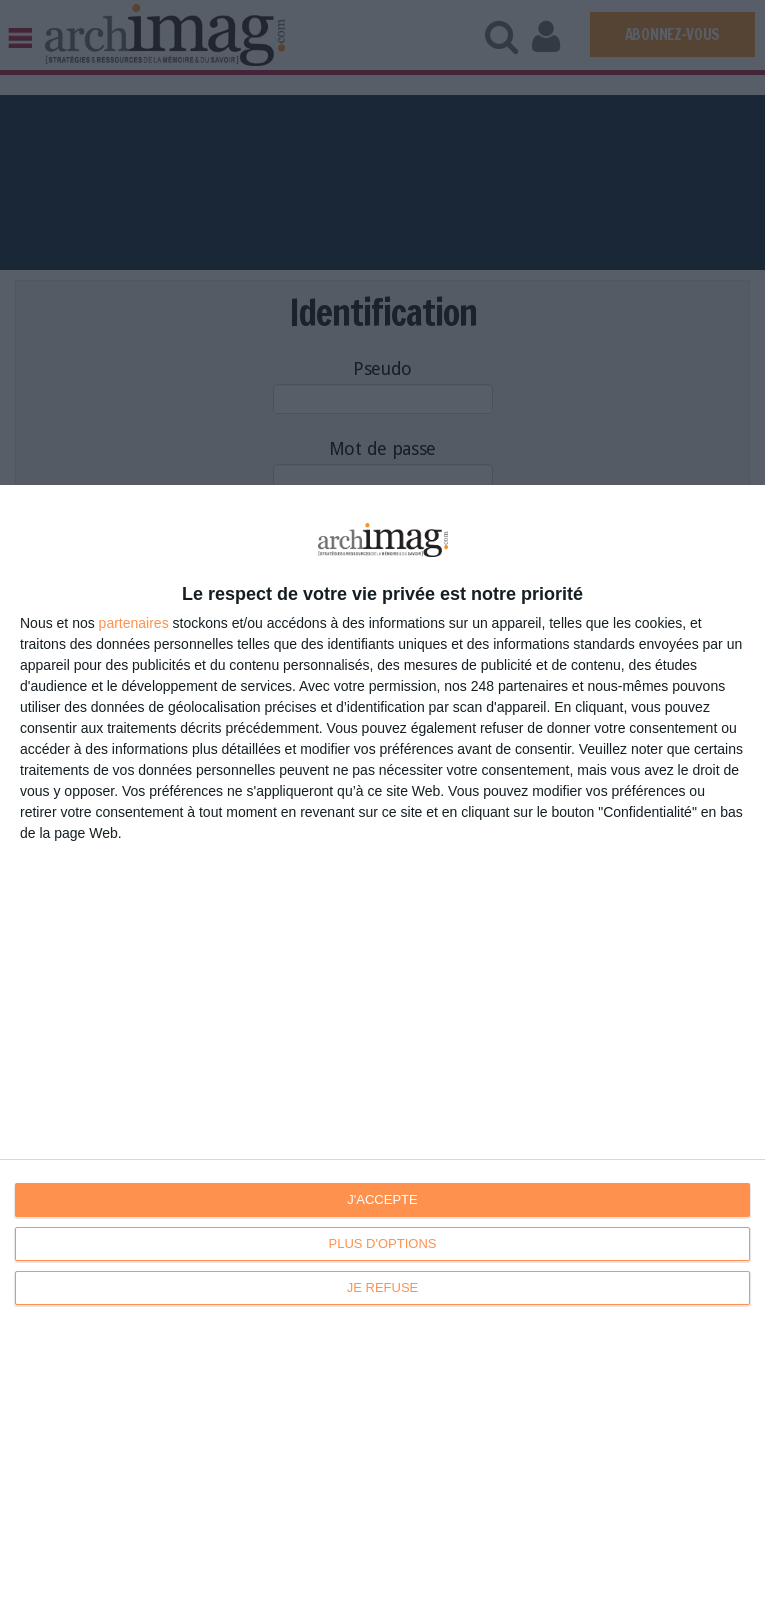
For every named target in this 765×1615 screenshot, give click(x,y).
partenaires (134, 623)
